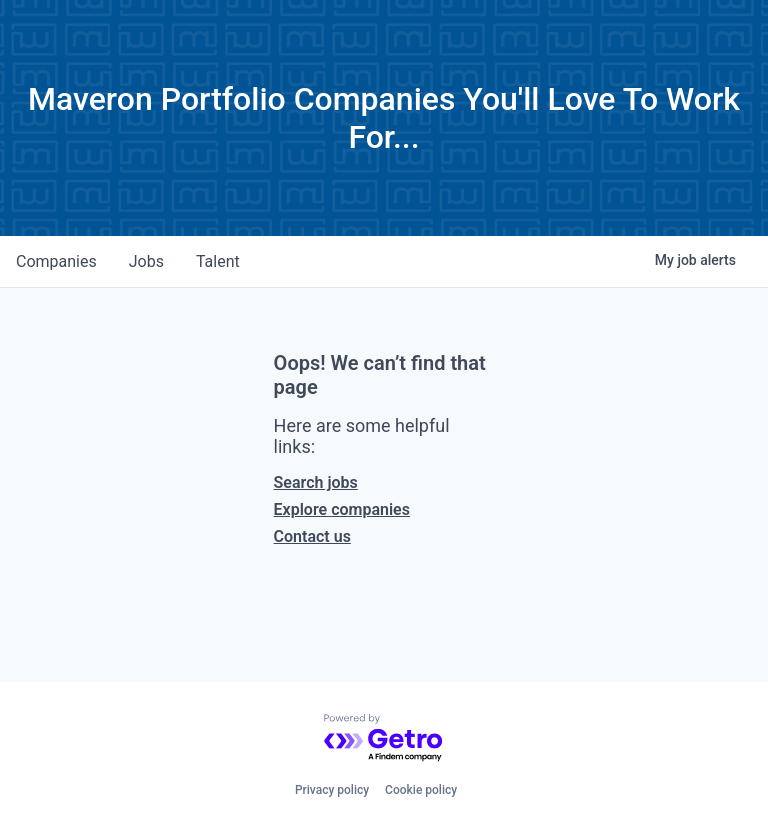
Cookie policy (421, 790)
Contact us (312, 536)
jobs (146, 261)
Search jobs (316, 482)
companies (56, 261)
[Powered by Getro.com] (384, 738)
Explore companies (342, 509)
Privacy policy (332, 790)
